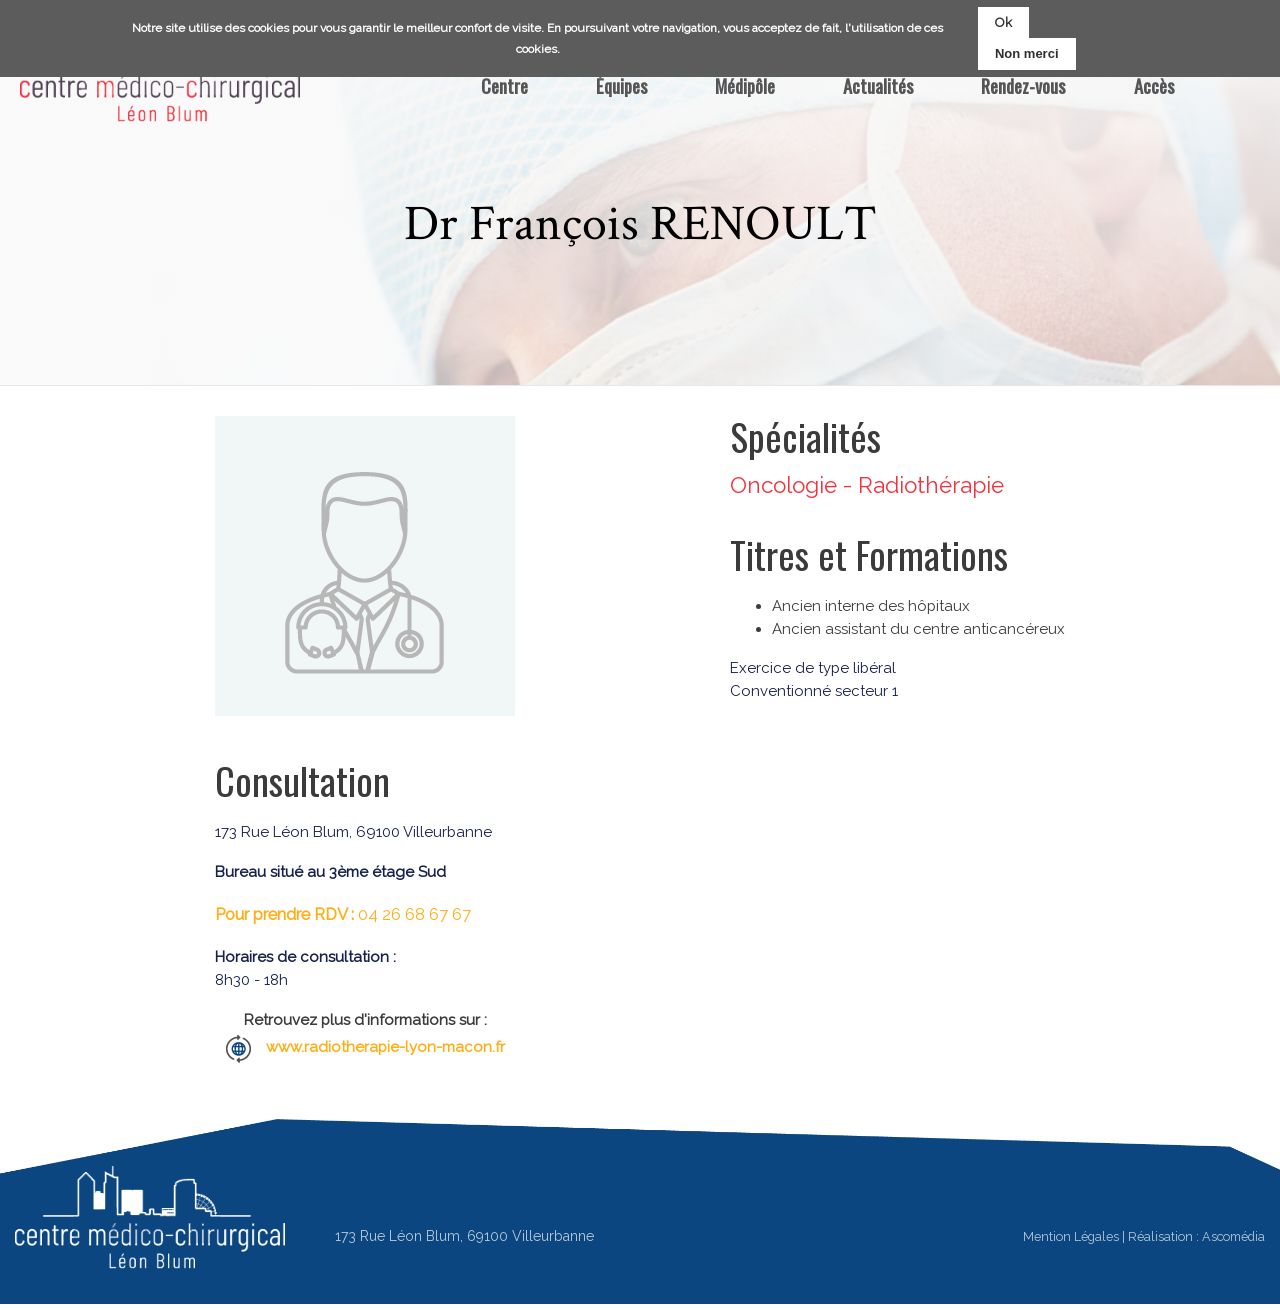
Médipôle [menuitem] (745, 85)
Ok (1003, 19)
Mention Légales (1071, 1236)
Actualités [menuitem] (878, 85)
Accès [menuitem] (1154, 85)
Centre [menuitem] (504, 85)
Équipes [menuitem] (621, 85)
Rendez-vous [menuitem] (1023, 85)
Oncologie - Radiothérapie (867, 485)
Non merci (1027, 51)
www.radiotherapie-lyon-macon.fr (385, 1047)
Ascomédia (1233, 1236)
